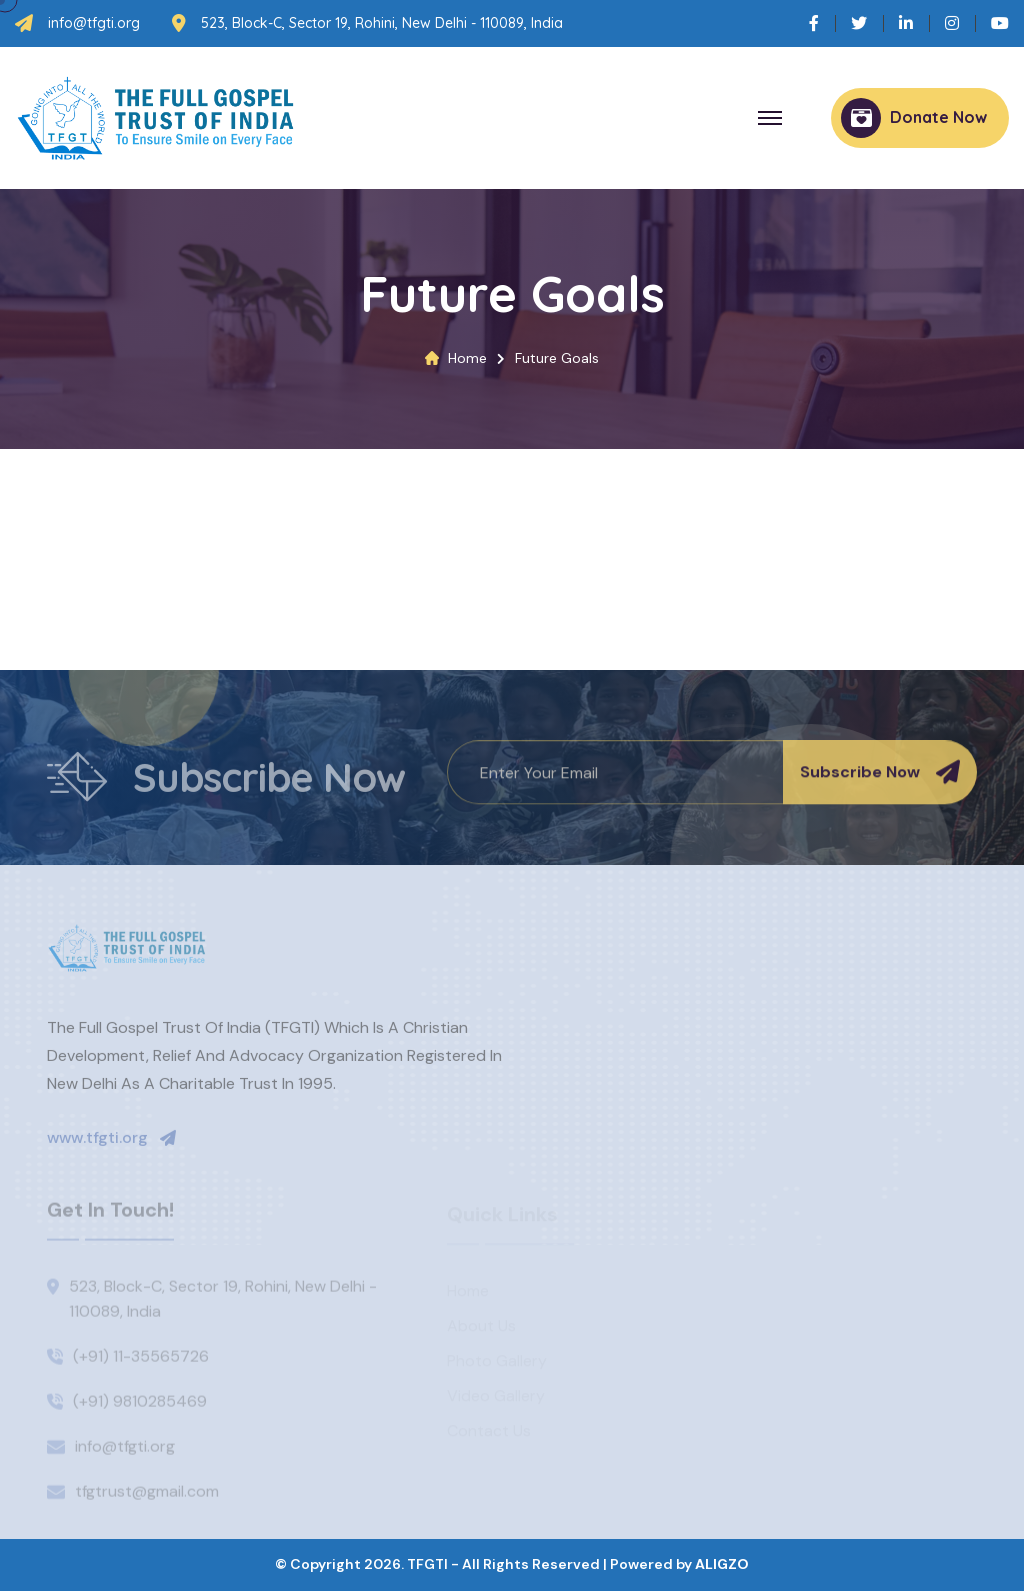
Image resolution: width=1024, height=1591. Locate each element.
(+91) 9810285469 (140, 1405)
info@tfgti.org (94, 23)
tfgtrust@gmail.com (147, 1495)
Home (467, 358)
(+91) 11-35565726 (141, 1360)
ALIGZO (722, 1564)
